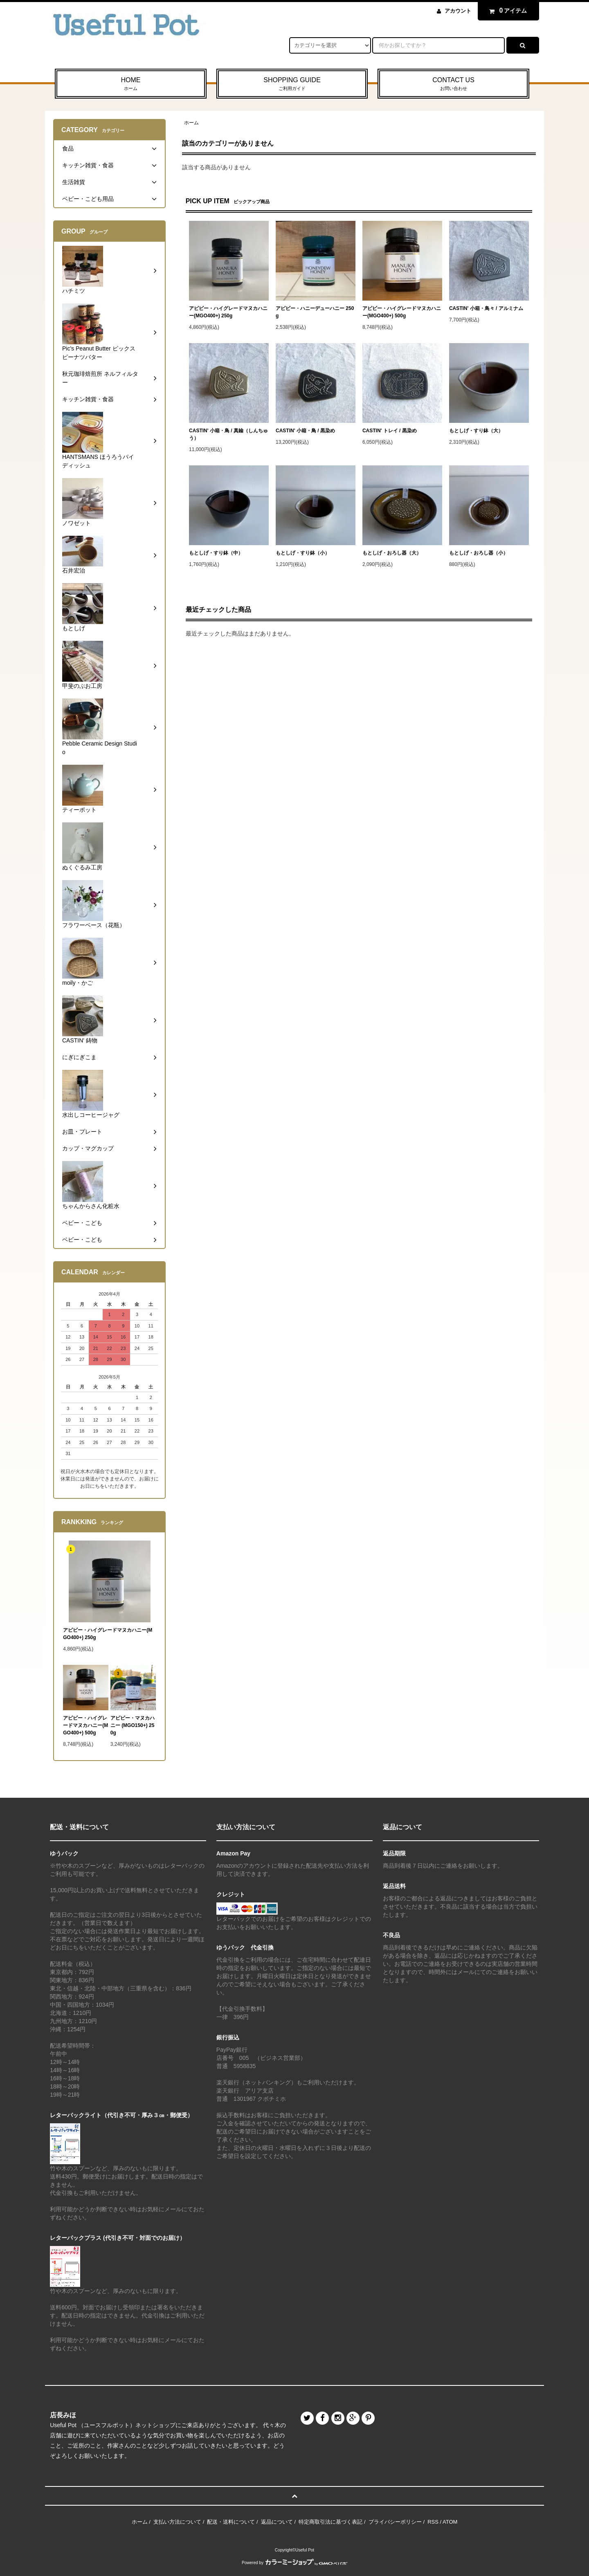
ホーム (191, 123)
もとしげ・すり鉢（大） (476, 430)
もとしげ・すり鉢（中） (216, 553)
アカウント (458, 11)
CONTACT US (453, 84)
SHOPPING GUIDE (292, 84)
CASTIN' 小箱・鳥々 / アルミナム (486, 308)
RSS (432, 2522)
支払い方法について (177, 2522)
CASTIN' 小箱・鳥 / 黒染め (305, 430)
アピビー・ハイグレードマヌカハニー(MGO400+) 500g (401, 312)
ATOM (450, 2522)
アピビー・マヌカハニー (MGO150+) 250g (132, 1725)
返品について (277, 2522)
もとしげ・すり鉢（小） (303, 553)
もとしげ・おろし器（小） (478, 553)
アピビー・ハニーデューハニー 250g (315, 312)
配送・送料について (231, 2522)
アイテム (506, 10)
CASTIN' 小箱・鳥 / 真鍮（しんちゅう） (228, 434)
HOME (130, 84)
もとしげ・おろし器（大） (391, 553)
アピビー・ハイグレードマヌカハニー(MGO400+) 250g (228, 312)
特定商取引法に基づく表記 (330, 2522)
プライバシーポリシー (395, 2522)
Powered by (294, 2562)
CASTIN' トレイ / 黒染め (389, 430)
